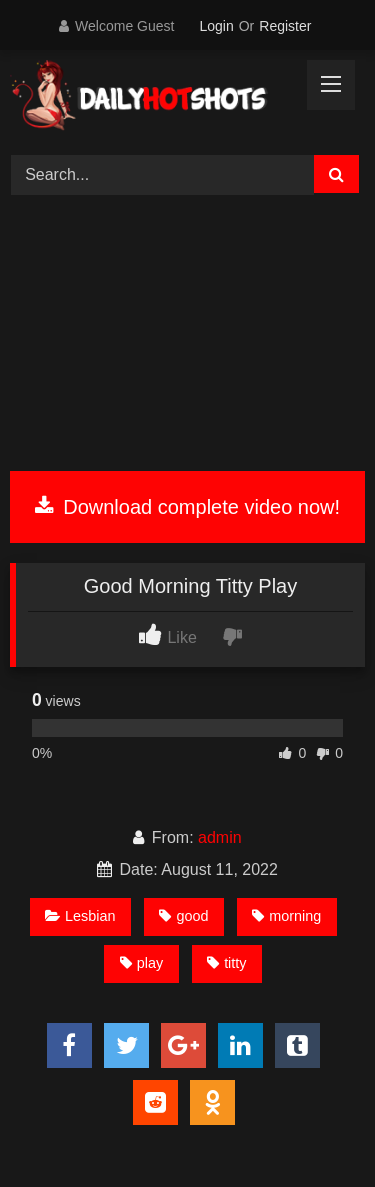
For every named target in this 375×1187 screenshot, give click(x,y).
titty (226, 963)
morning (286, 916)
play (141, 963)
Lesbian (80, 916)
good (183, 916)
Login (216, 26)
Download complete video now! (187, 507)
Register (285, 26)
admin (220, 837)
